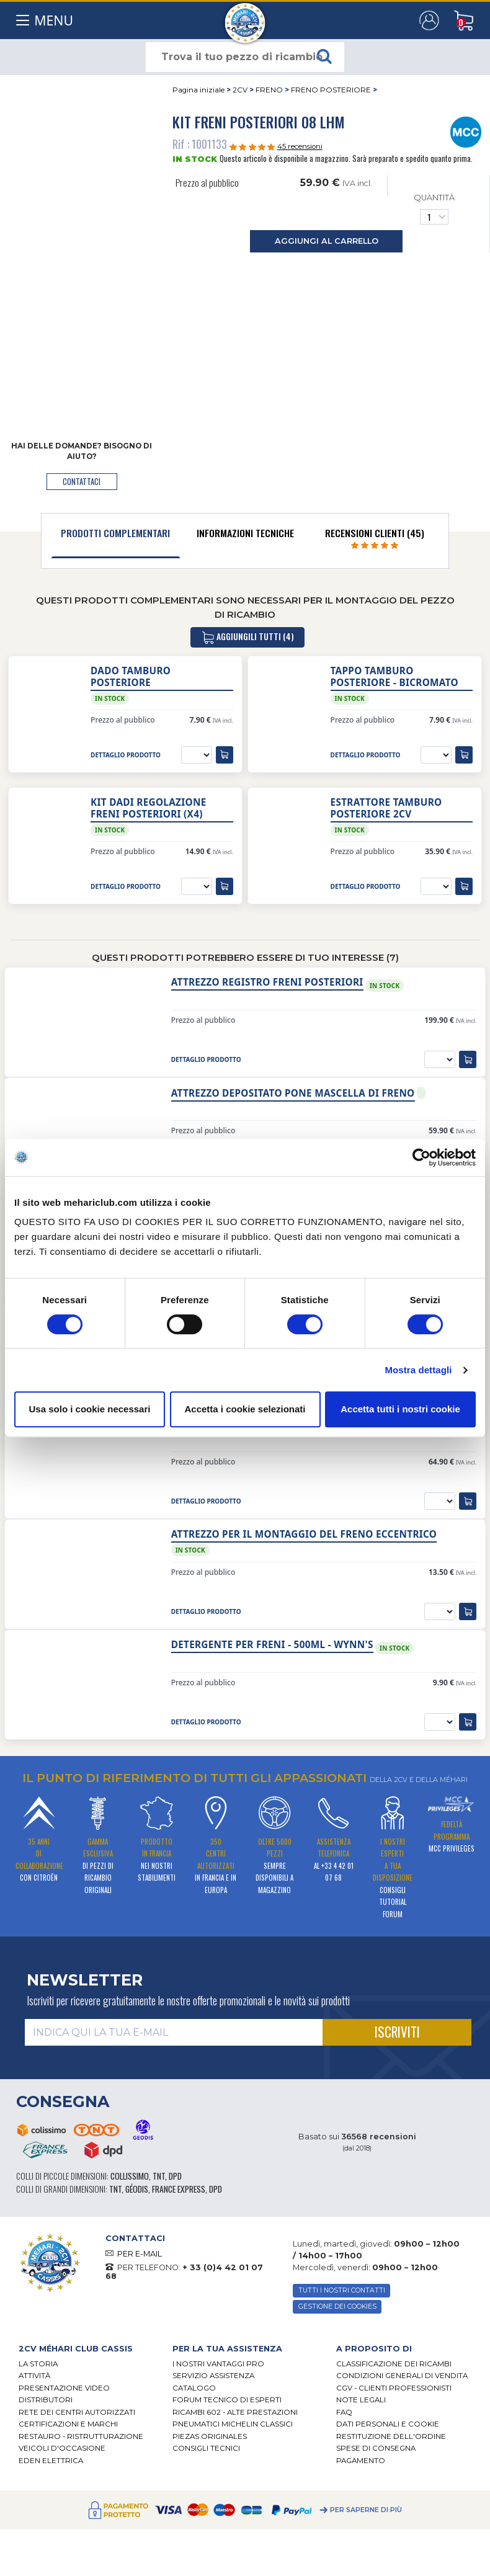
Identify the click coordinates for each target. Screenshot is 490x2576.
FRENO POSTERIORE (331, 90)
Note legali (361, 2400)
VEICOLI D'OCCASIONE (62, 2448)
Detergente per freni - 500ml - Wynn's (272, 1645)
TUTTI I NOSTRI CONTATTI (341, 2290)
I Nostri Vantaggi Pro (218, 2364)
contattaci (81, 482)
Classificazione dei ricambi (394, 2364)
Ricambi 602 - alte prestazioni (235, 2412)
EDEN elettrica (51, 2460)
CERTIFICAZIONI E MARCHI (68, 2424)
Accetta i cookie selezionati (244, 1409)
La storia (38, 2364)
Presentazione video (64, 2388)
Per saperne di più (366, 2510)
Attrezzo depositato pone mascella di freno (293, 1093)
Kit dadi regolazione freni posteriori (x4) (148, 808)
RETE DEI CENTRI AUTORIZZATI (77, 2412)
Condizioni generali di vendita (402, 2375)
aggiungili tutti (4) (247, 637)
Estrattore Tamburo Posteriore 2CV (386, 808)
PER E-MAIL (139, 2253)
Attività (34, 2375)
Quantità (434, 209)
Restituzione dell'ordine (391, 2436)
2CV (240, 90)
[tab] (115, 536)
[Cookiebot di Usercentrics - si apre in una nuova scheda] (421, 1157)
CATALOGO (194, 2388)
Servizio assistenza (213, 2375)
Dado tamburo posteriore (131, 677)
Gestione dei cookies (337, 2306)
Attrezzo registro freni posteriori (267, 982)
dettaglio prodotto (126, 755)
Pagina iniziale (198, 90)
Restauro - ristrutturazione (81, 2436)
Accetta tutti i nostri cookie (400, 1409)
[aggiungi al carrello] (224, 755)
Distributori (46, 2400)
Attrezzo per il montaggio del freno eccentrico (304, 1534)
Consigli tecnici (206, 2448)
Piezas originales (209, 2436)
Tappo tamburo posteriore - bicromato (394, 677)
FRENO (269, 90)
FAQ (344, 2412)
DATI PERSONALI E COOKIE (387, 2424)
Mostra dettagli (418, 1370)
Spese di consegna (376, 2448)
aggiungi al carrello (326, 241)
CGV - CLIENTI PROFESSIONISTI (394, 2388)
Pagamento (360, 2460)
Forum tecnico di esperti (227, 2400)
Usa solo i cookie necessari (90, 1409)
